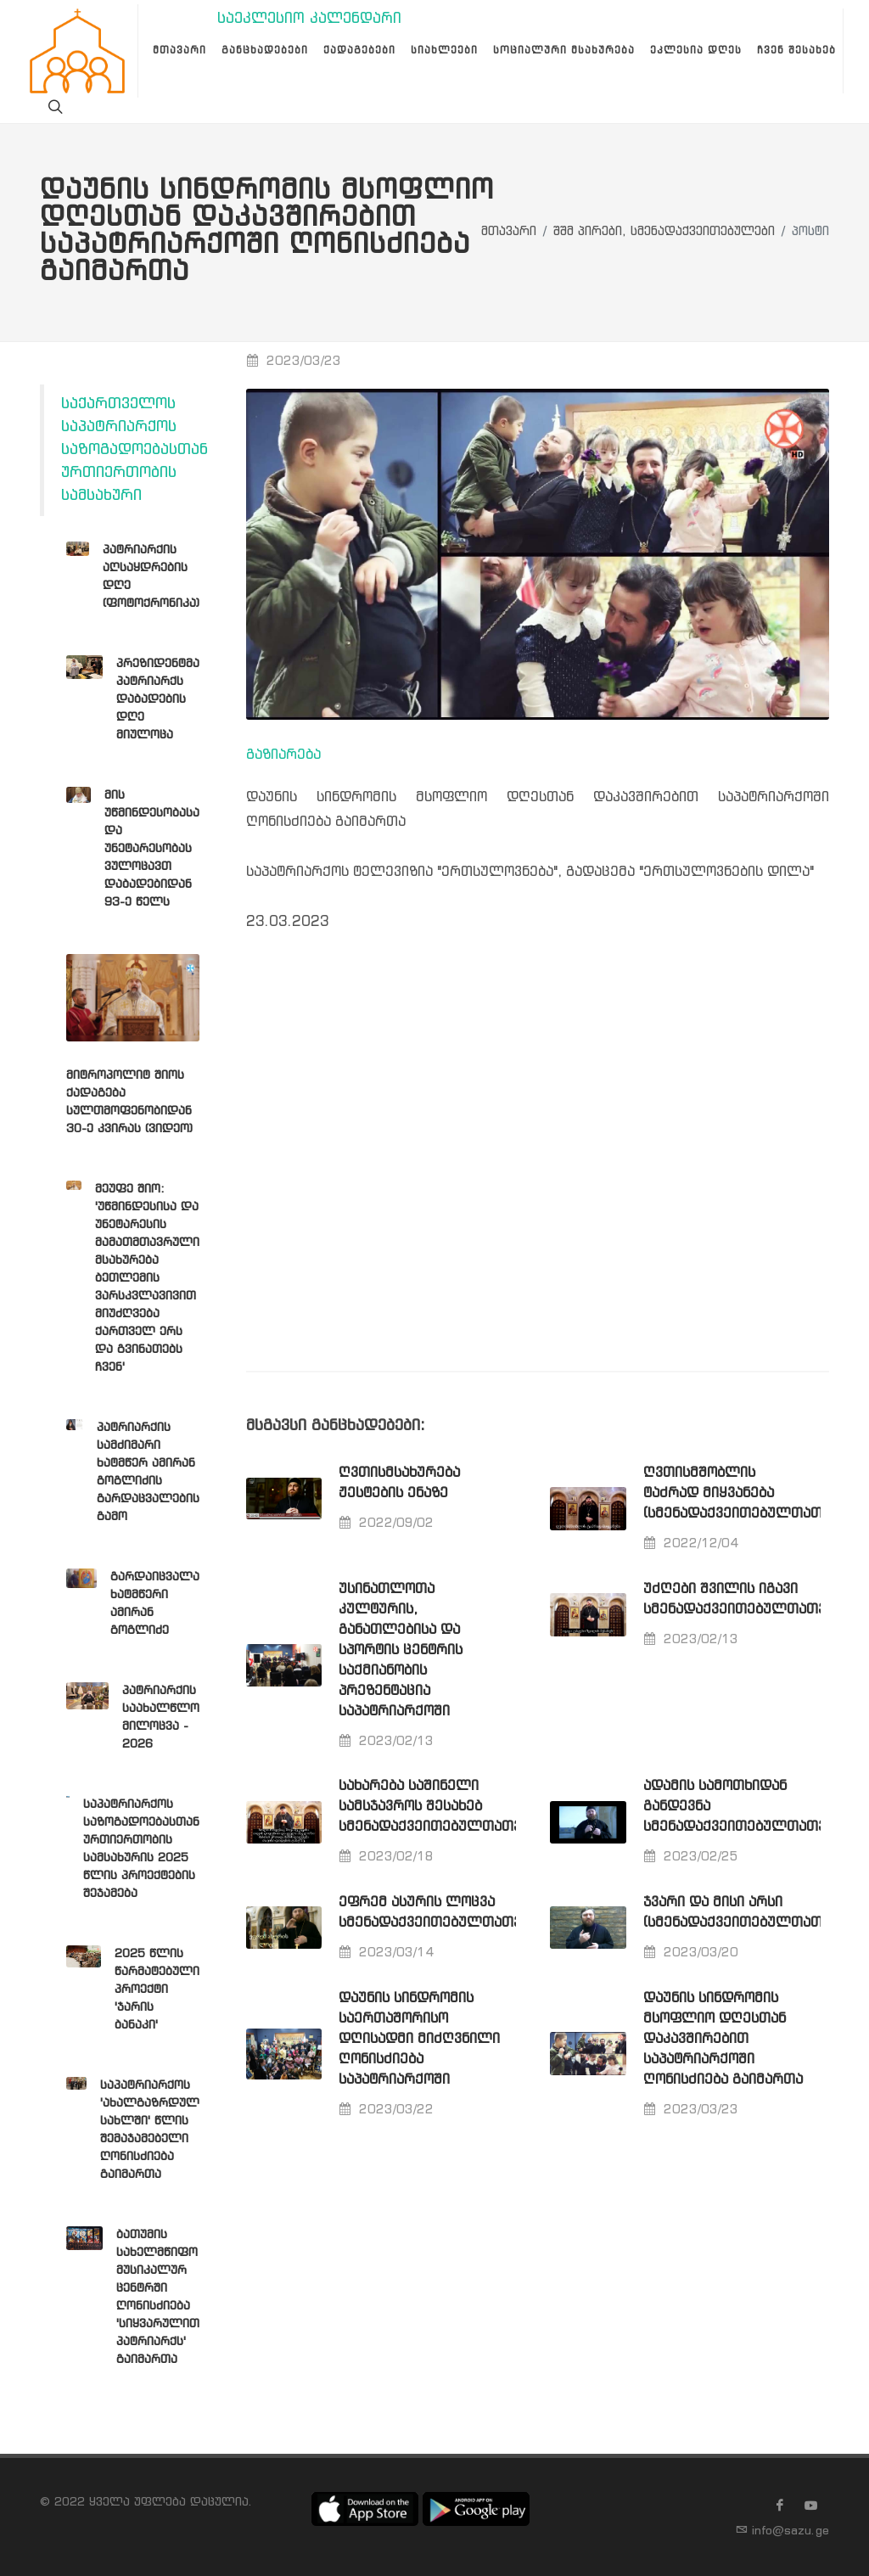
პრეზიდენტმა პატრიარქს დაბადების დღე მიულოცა (157, 699)
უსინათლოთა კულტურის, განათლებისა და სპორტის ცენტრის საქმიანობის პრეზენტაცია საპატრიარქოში (401, 1650)
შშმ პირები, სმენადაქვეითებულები (664, 232)
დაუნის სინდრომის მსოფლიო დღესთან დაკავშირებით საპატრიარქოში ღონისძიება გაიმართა (723, 2039)
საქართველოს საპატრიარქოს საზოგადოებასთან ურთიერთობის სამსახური (134, 449)
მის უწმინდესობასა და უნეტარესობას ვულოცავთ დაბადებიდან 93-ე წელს (151, 848)
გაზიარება (283, 755)
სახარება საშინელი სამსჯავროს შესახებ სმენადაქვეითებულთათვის (437, 1806)
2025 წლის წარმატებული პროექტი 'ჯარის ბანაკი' (157, 1989)
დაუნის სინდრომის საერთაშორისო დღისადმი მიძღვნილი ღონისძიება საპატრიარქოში (419, 2039)
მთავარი (508, 232)
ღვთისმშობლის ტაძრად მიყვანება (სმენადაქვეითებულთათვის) (746, 1493)
